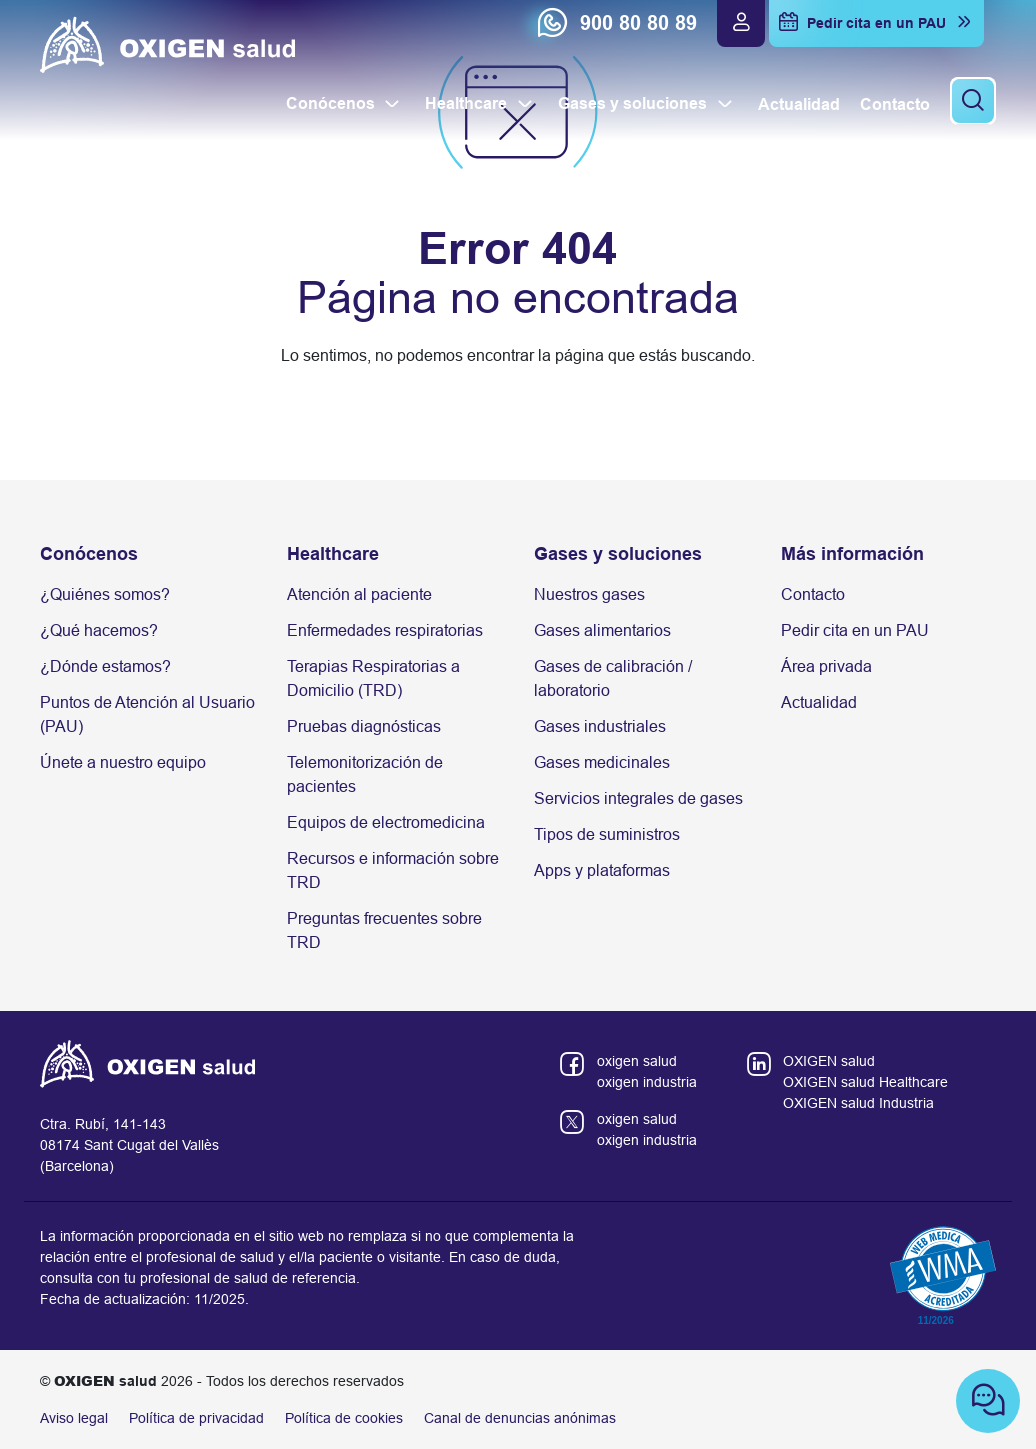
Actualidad (819, 702)
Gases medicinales (602, 762)
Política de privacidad (196, 1418)
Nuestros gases (589, 594)
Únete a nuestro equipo (123, 762)
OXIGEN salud (829, 1061)
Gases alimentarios (602, 630)
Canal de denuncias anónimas (520, 1418)
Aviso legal (74, 1418)
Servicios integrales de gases (638, 798)
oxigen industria (647, 1082)
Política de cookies (344, 1418)
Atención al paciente (359, 594)
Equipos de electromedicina (386, 822)
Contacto (813, 594)
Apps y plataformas (602, 870)
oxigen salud (637, 1061)
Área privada (826, 666)
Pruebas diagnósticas (364, 726)
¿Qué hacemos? (99, 630)
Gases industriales (600, 726)
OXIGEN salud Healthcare (865, 1082)
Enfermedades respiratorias (385, 630)
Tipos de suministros (607, 834)
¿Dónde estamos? (105, 666)
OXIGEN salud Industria (858, 1103)
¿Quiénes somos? (105, 594)
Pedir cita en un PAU (855, 630)
